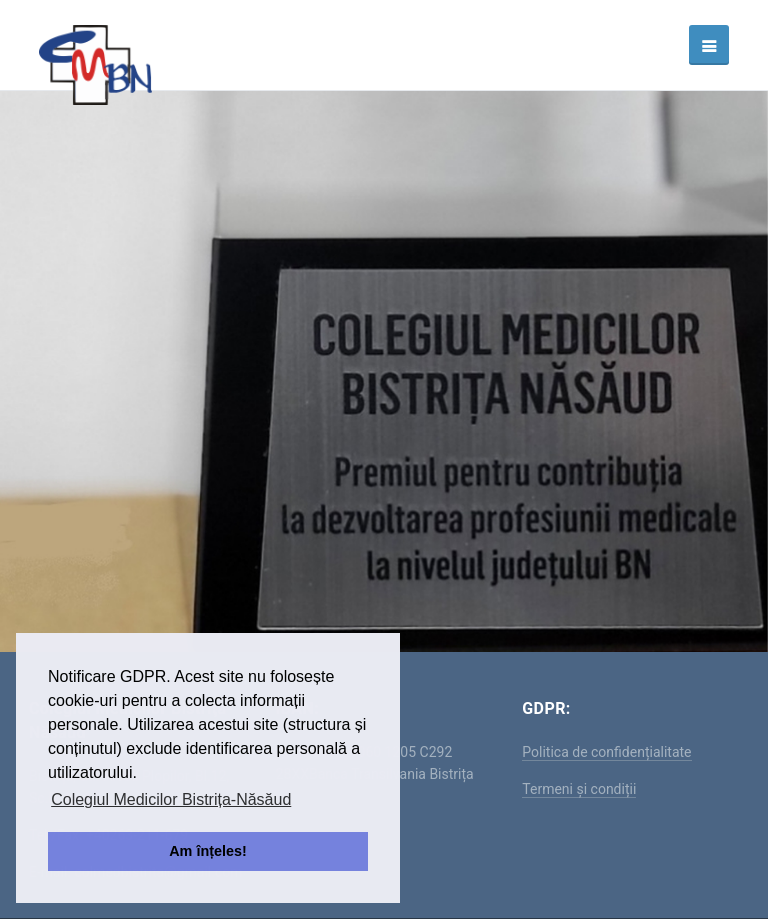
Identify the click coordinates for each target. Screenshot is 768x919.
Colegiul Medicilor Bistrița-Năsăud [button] (171, 799)
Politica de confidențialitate (606, 752)
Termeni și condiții (579, 789)
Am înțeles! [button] (208, 851)
